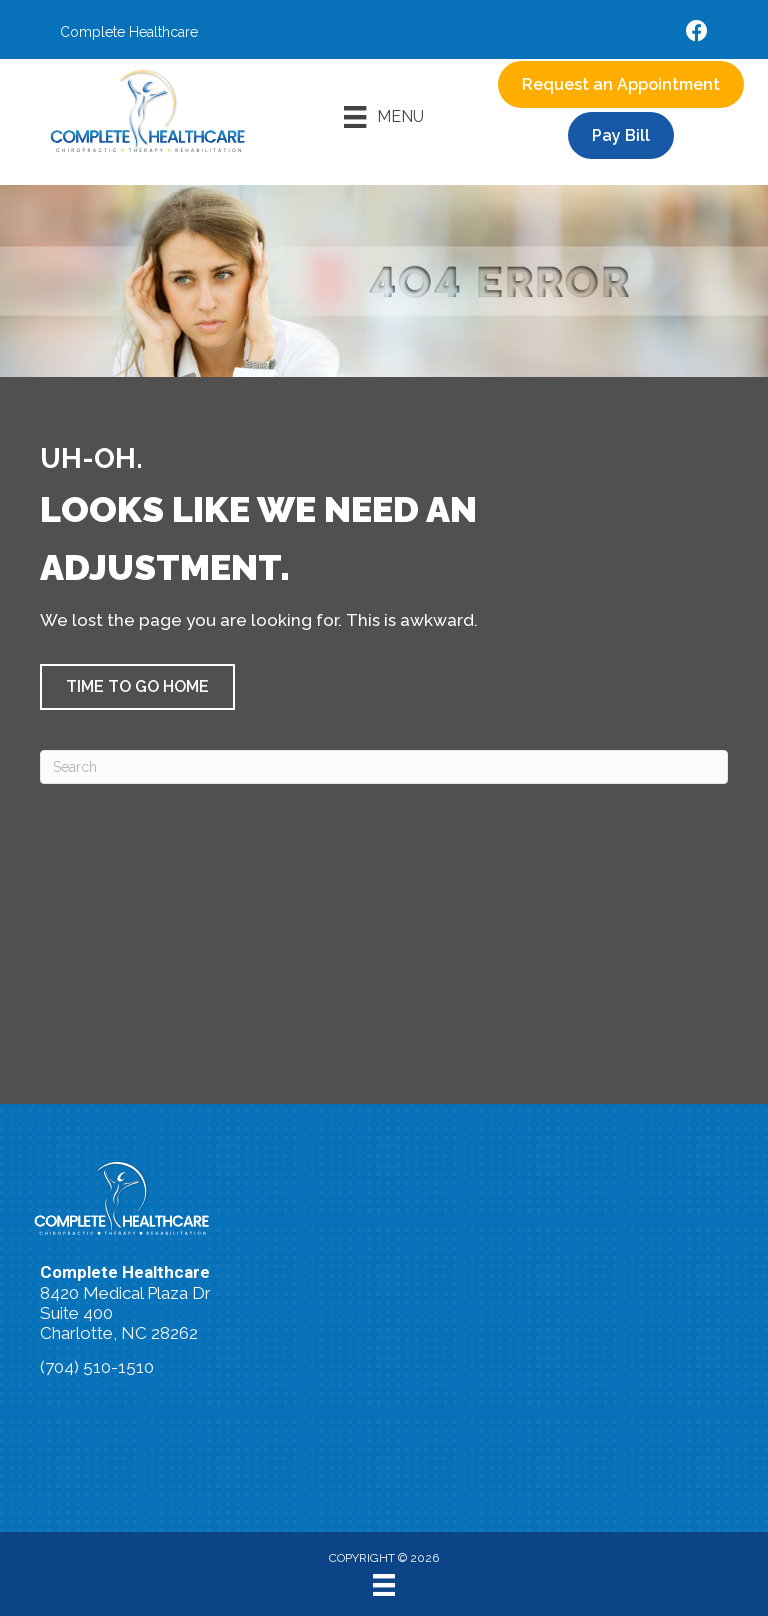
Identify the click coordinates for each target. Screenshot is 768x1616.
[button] (137, 687)
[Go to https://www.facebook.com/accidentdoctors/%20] (697, 33)
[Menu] (383, 117)
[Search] (384, 767)
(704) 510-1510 (97, 1367)
